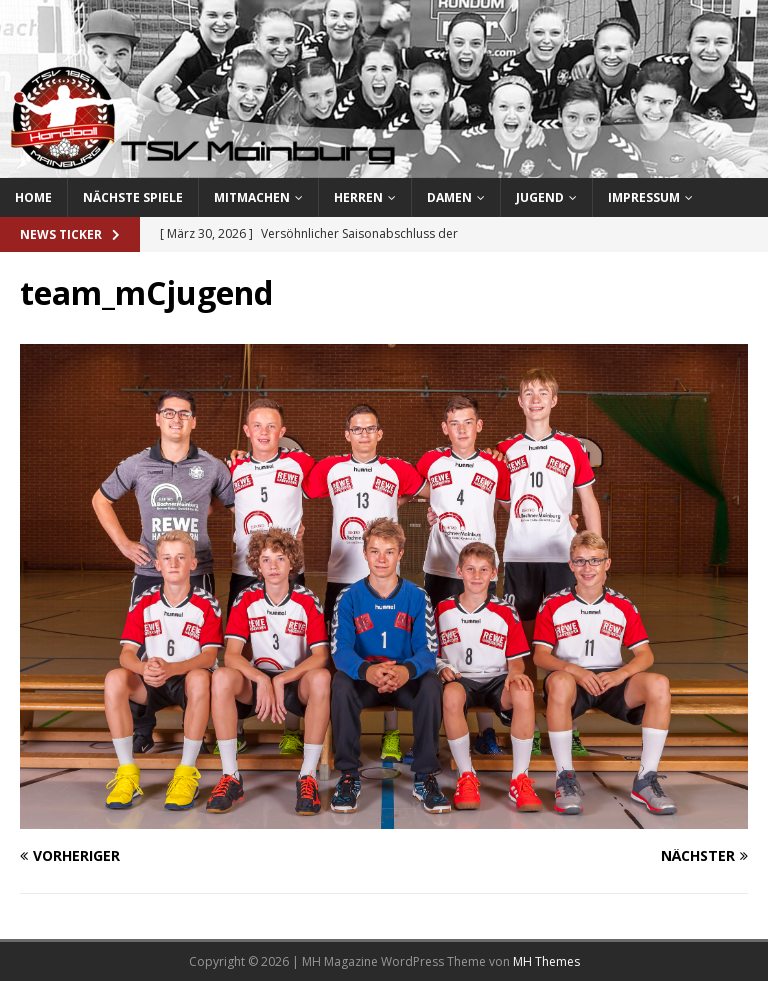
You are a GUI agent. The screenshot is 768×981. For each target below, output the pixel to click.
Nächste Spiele (133, 197)
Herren (358, 197)
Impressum (644, 197)
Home (33, 197)
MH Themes (546, 961)
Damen (449, 197)
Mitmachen (252, 197)
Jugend (540, 197)
